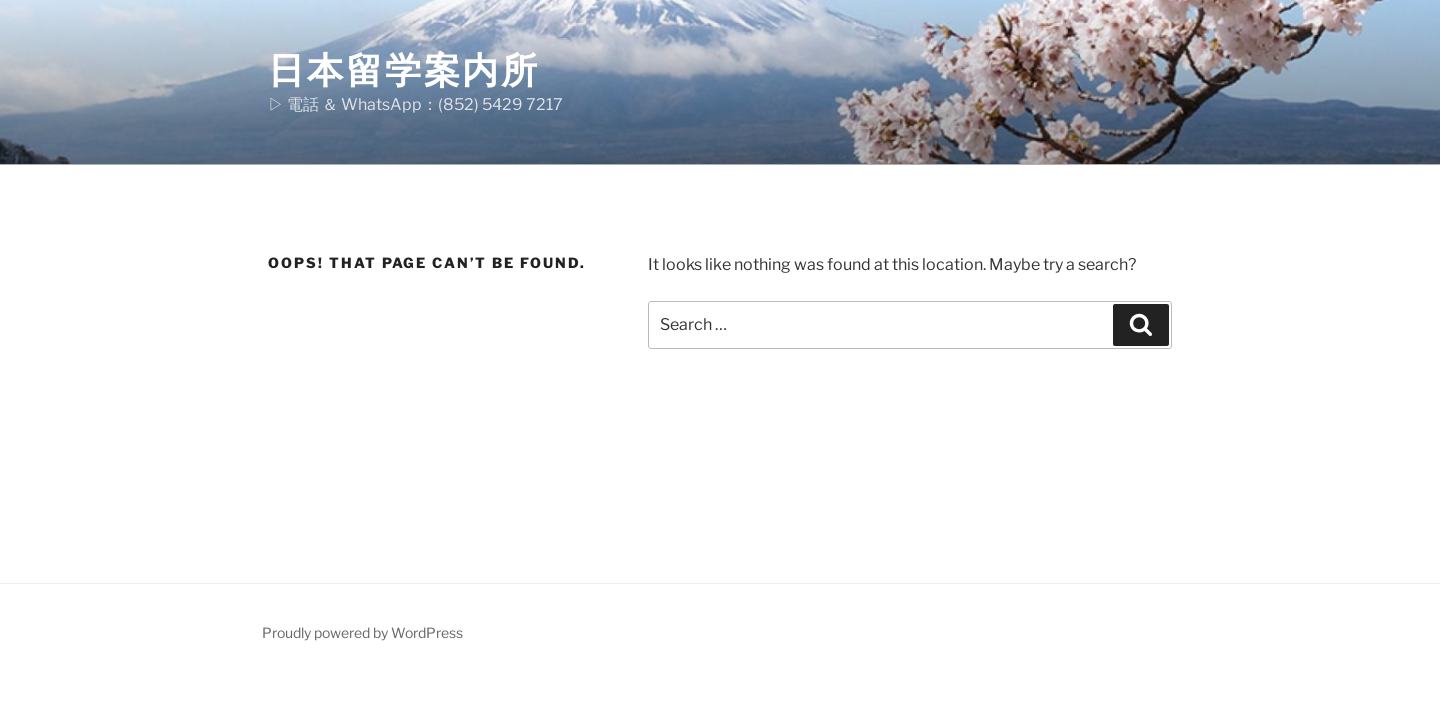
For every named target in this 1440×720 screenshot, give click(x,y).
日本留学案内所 (404, 70)
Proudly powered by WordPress (362, 632)
